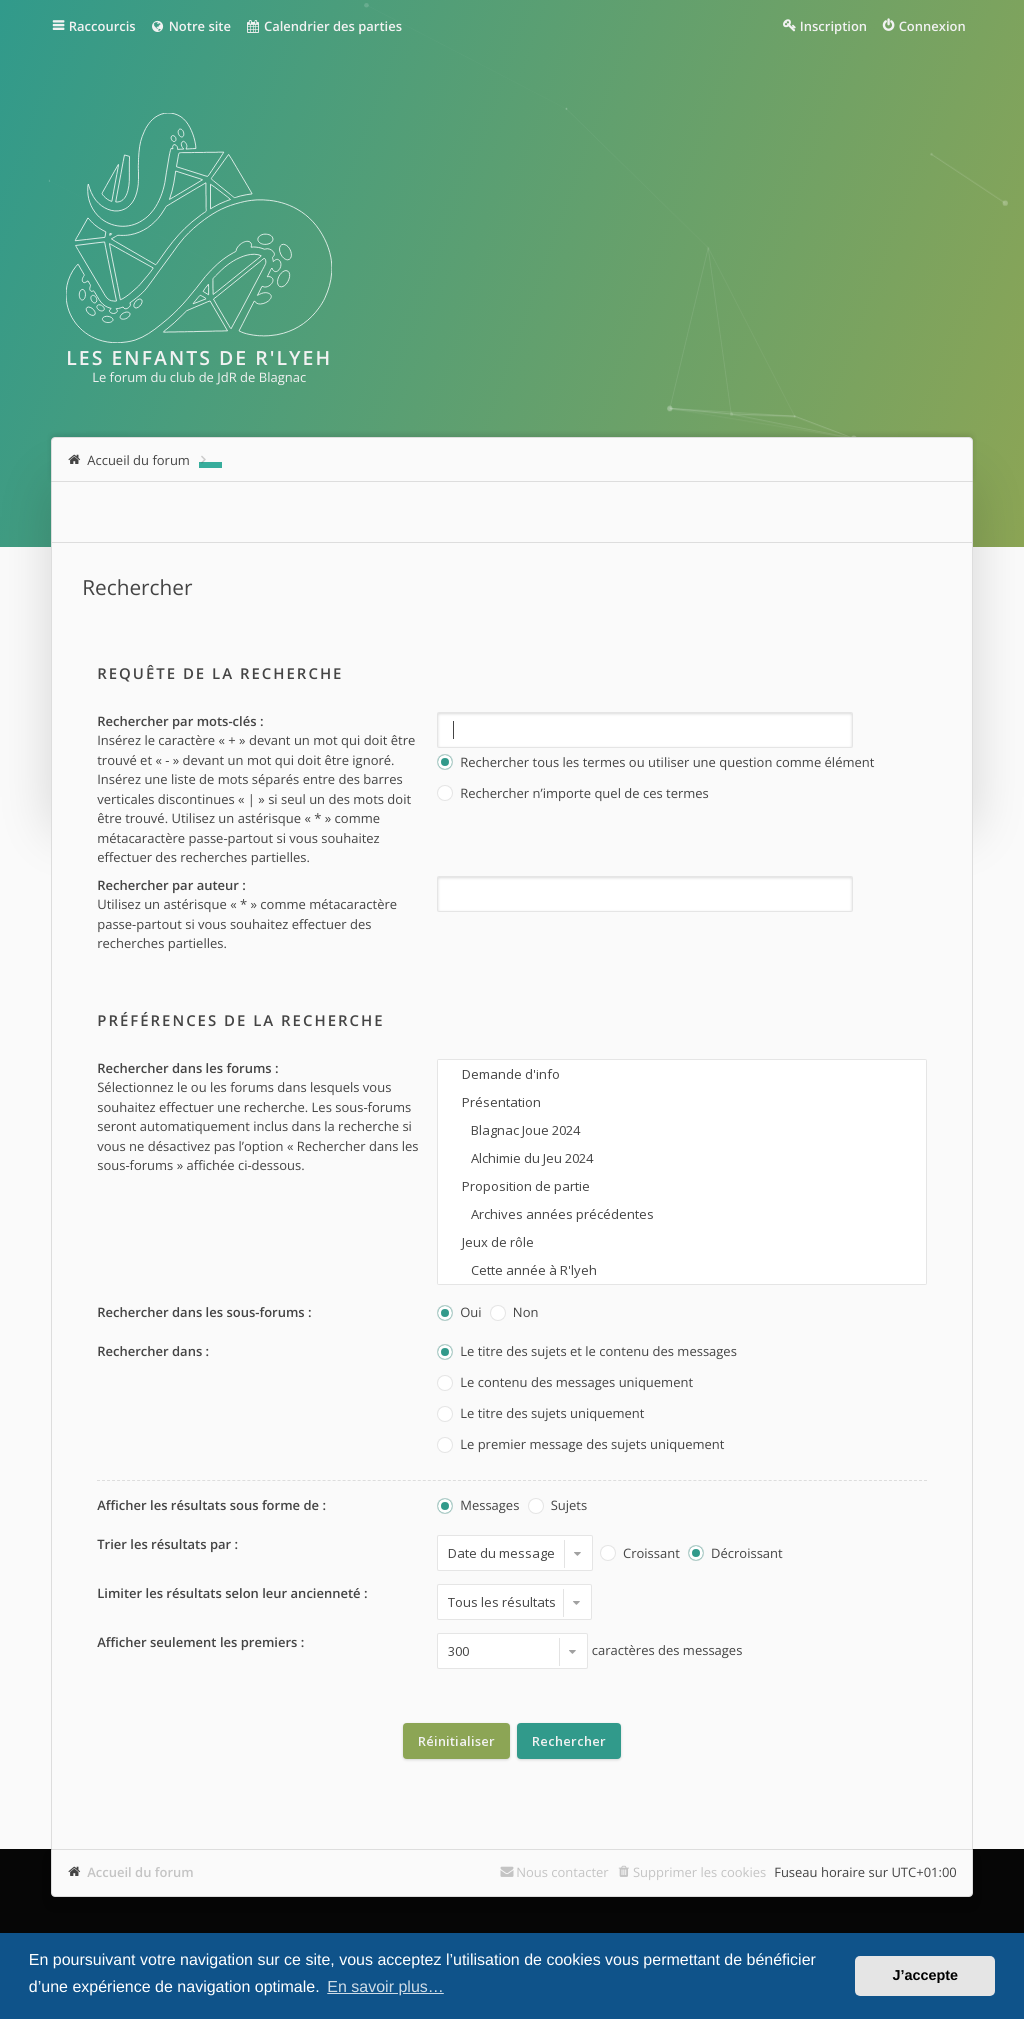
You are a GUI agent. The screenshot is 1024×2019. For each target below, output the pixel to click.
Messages (478, 1506)
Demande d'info (681, 1074)
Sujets (557, 1506)
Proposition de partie (681, 1186)
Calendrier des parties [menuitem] (323, 26)
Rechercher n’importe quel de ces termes (572, 794)
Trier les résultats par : (167, 1544)
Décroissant (735, 1554)
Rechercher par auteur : (171, 885)
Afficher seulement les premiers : (200, 1642)
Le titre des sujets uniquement (540, 1414)
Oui (459, 1313)
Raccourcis (102, 26)
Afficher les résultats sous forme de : (211, 1505)
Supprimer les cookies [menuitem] (699, 1872)
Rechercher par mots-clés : (180, 721)
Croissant (640, 1554)
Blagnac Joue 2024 (681, 1130)
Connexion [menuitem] (932, 26)
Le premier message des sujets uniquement (580, 1445)
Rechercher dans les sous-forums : (204, 1312)
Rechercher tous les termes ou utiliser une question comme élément (655, 763)
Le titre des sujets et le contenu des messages (587, 1352)
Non (514, 1313)
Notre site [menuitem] (190, 26)
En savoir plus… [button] (385, 1987)
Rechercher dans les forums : (187, 1068)
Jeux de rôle (681, 1242)
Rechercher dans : (153, 1351)
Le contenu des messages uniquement (565, 1383)
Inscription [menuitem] (833, 26)
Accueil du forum (140, 1872)
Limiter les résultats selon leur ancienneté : (232, 1593)
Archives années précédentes (681, 1214)
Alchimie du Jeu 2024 (681, 1158)
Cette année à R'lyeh (681, 1270)
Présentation (681, 1102)
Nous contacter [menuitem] (562, 1872)
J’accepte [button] (925, 1976)
